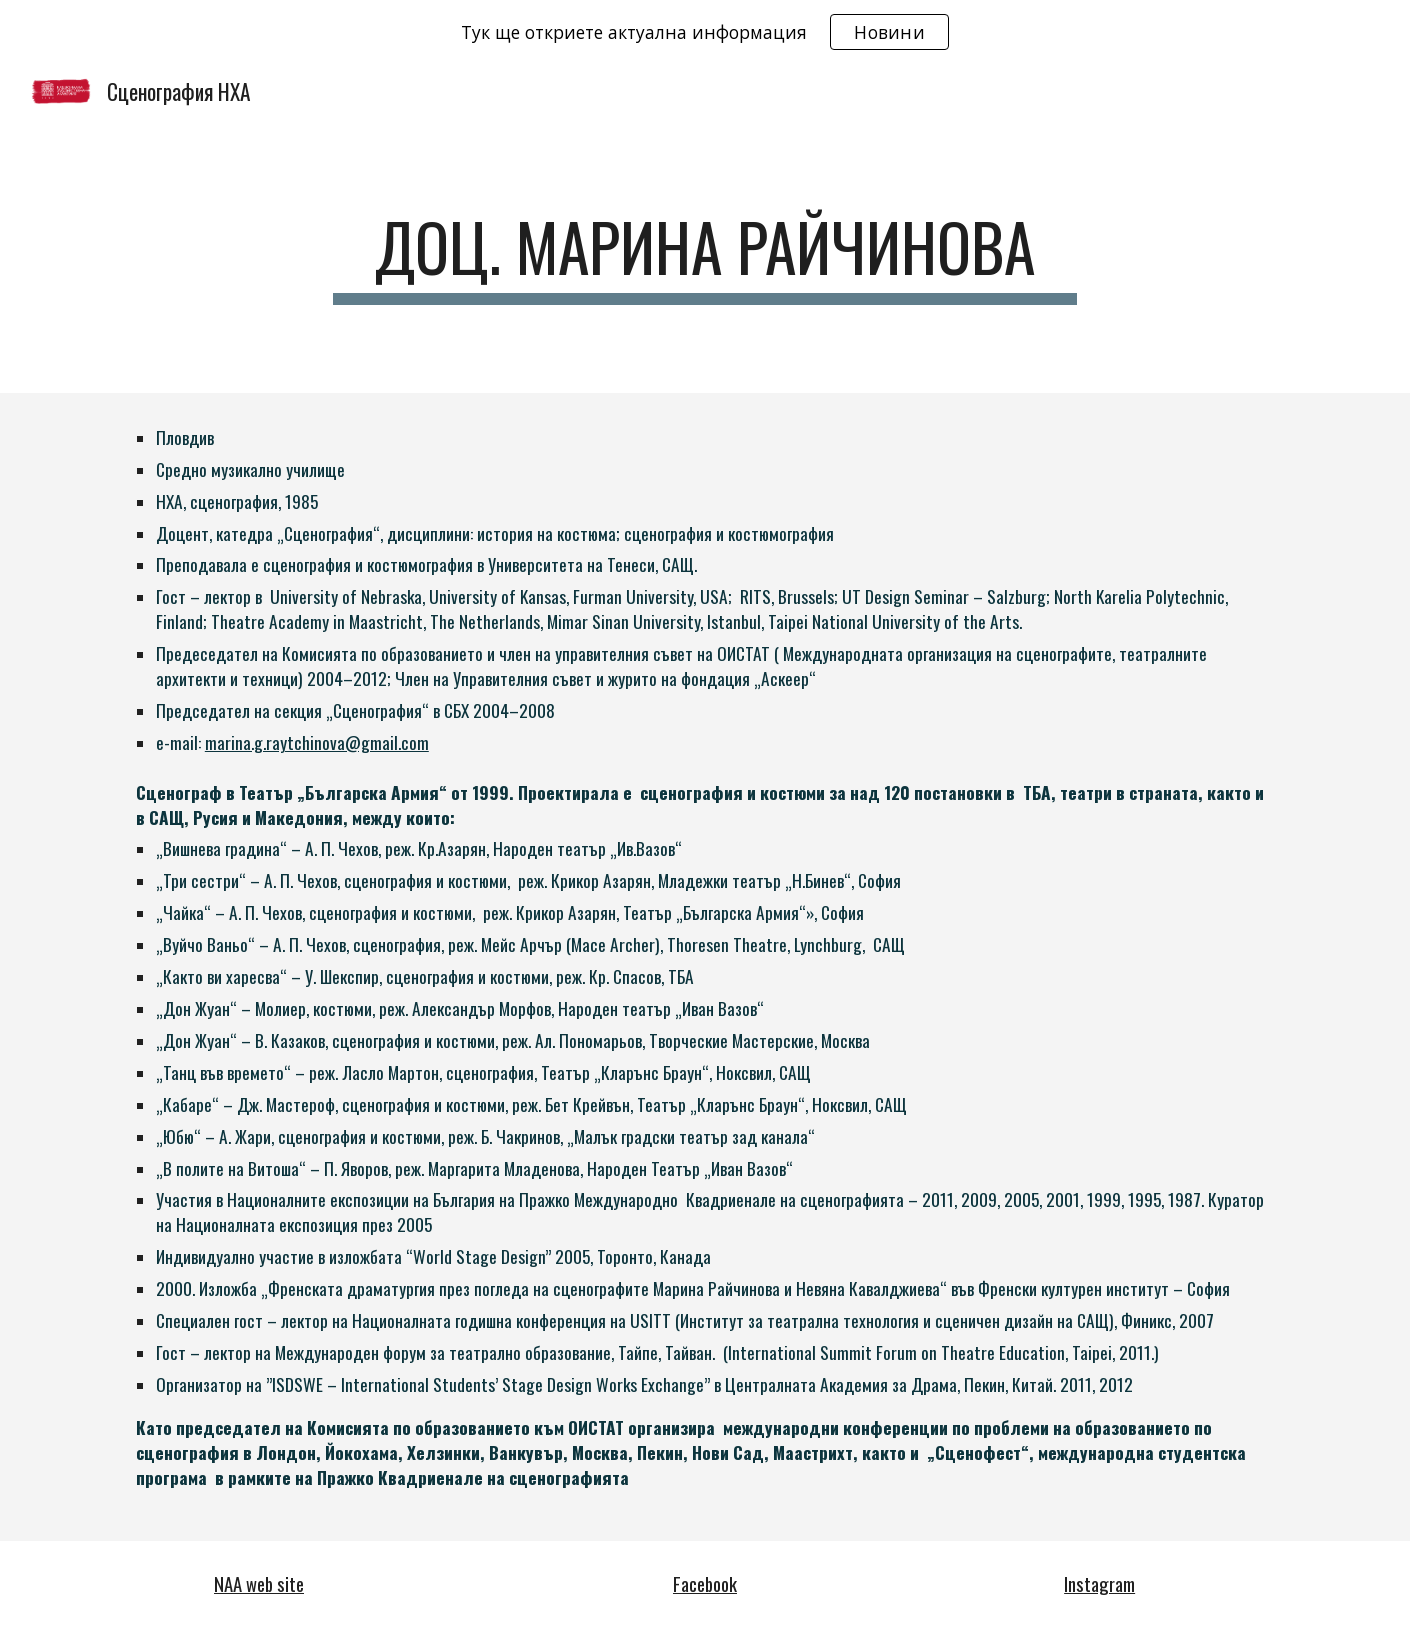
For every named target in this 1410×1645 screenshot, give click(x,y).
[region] (705, 32)
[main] (705, 256)
